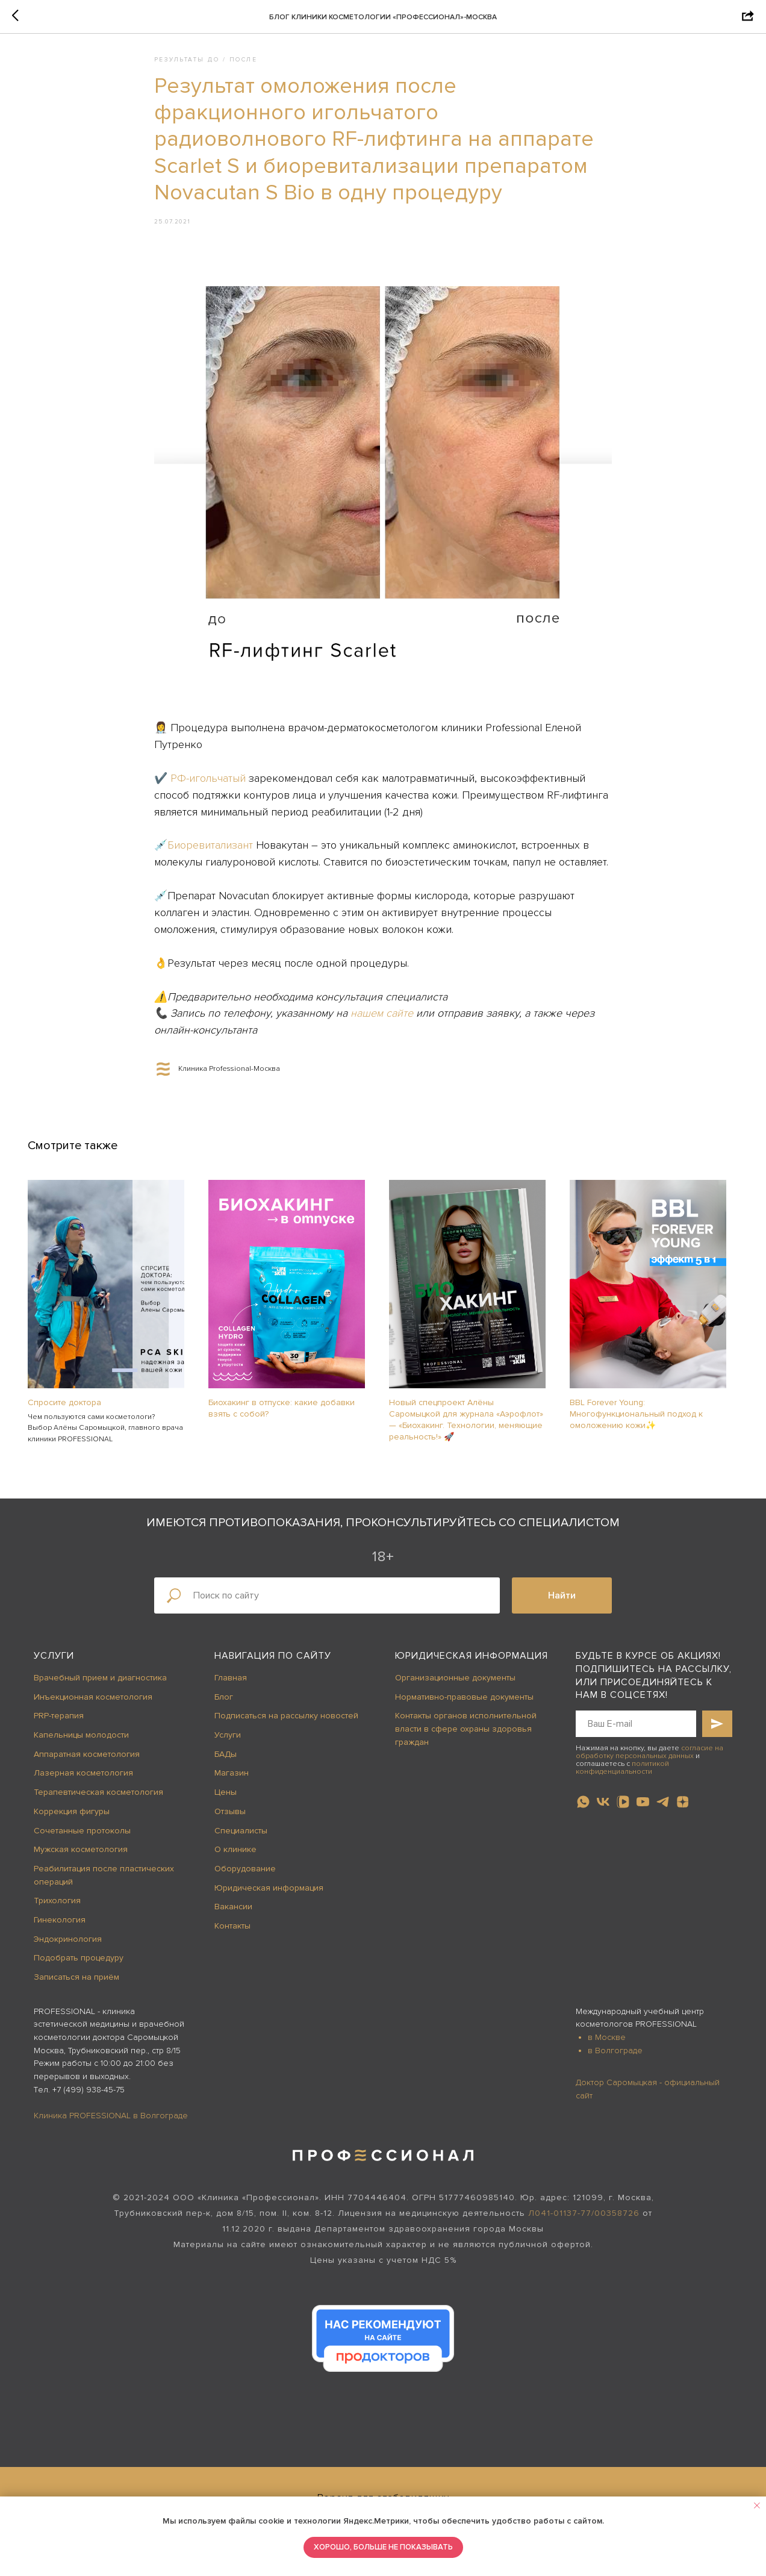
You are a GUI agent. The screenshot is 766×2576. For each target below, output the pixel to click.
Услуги (54, 1665)
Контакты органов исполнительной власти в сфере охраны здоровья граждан (466, 1738)
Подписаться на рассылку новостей (286, 1725)
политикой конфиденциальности (622, 1776)
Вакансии (233, 1915)
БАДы (225, 1762)
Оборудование (245, 1877)
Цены (225, 1800)
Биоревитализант (211, 849)
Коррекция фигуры (72, 1820)
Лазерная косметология (83, 1782)
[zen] (682, 1810)
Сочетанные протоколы (82, 1839)
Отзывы (230, 1820)
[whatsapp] (583, 1810)
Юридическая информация (268, 1896)
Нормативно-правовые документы (464, 1705)
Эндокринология (68, 1947)
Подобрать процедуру (78, 1967)
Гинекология (60, 1928)
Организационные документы (455, 1686)
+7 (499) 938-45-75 (88, 2098)
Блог (223, 1705)
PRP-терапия (59, 1725)
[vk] (603, 1810)
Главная (230, 1686)
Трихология (57, 1909)
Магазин (231, 1782)
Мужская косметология (81, 1858)
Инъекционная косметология (93, 1705)
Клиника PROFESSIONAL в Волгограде (111, 2124)
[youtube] (642, 1810)
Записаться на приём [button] (76, 1985)
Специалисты (240, 1839)
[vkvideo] (623, 1810)
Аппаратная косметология (87, 1762)
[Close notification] (757, 2506)
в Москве (607, 2046)
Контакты (232, 1934)
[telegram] (662, 1810)
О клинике (235, 1858)
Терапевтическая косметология (98, 1800)
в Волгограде (615, 2059)
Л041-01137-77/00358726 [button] (584, 2221)
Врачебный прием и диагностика (100, 1686)
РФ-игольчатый (208, 782)
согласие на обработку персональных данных (649, 1760)
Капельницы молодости (81, 1743)
